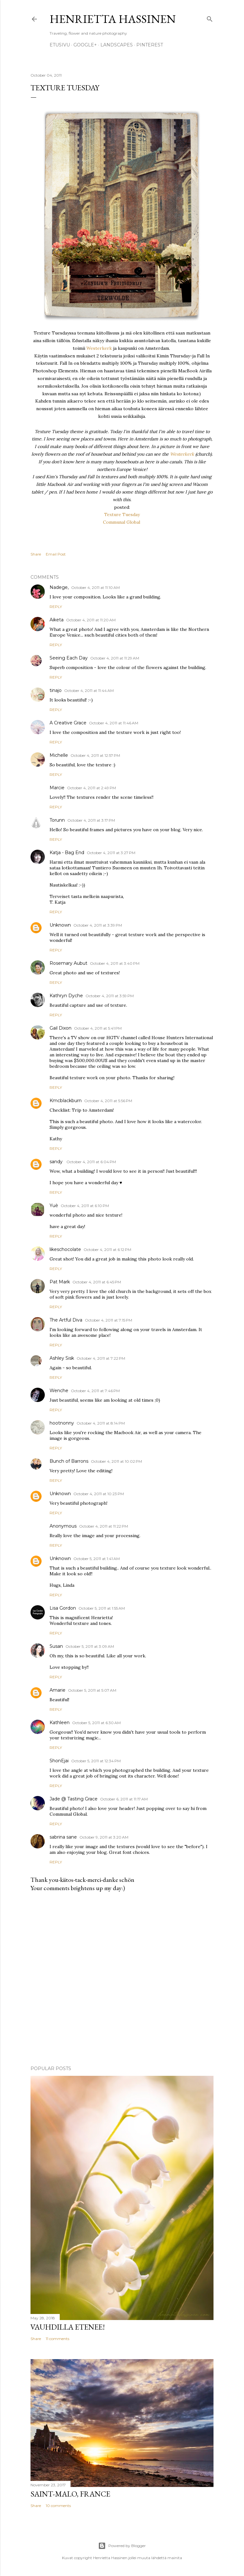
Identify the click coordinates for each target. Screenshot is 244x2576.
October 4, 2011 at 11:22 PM (103, 1526)
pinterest (149, 45)
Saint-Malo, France (70, 2494)
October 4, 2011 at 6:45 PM (96, 1282)
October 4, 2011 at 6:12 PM (107, 1249)
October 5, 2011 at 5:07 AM (92, 1690)
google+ (85, 45)
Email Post (56, 554)
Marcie (57, 788)
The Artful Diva (66, 1320)
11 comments (57, 2338)
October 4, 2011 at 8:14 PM (101, 1423)
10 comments (58, 2505)
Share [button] (35, 554)
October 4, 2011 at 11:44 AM (89, 690)
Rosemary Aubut (68, 963)
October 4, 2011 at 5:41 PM (98, 1028)
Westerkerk (99, 348)
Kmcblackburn (66, 1100)
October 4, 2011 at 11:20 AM (91, 620)
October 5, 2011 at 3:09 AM (89, 1646)
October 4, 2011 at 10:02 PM (116, 1461)
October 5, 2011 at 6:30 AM (96, 1722)
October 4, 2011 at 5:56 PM (108, 1100)
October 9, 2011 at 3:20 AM (103, 1837)
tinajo (56, 690)
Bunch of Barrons (69, 1461)
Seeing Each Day (69, 658)
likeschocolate (65, 1249)
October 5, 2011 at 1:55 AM (101, 1608)
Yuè (54, 1205)
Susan (56, 1646)
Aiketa (57, 620)
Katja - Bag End (67, 852)
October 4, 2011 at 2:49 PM (91, 787)
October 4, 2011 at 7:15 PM (108, 1320)
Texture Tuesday (122, 514)
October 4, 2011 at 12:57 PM (95, 755)
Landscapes (116, 45)
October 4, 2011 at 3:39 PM (97, 925)
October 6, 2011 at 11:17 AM (124, 1799)
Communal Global (122, 522)
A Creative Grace (68, 723)
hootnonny (62, 1423)
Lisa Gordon (63, 1608)
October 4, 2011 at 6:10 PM (85, 1205)
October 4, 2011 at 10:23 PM (98, 1493)
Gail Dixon (60, 1028)
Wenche (59, 1390)
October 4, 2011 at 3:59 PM (109, 995)
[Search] (210, 17)
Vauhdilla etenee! (67, 2327)
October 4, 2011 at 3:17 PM (91, 820)
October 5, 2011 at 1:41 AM (96, 1558)
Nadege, (59, 587)
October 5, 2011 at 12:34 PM (96, 1760)
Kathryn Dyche (66, 995)
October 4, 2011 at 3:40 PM (114, 963)
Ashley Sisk (62, 1358)
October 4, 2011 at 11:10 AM (95, 587)
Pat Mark (60, 1282)
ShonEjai (59, 1761)
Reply (56, 606)
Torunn (57, 820)
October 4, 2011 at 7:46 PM (95, 1390)
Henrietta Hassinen (113, 18)
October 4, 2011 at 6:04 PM (91, 1161)
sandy (57, 1161)
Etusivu (60, 45)
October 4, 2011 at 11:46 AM (113, 723)
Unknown (60, 925)
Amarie (57, 1690)
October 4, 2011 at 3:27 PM (111, 852)
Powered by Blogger (122, 2546)
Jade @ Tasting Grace (74, 1799)
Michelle (59, 755)
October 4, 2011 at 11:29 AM (114, 658)
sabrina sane (63, 1837)
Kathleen (60, 1722)
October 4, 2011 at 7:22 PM (101, 1358)
